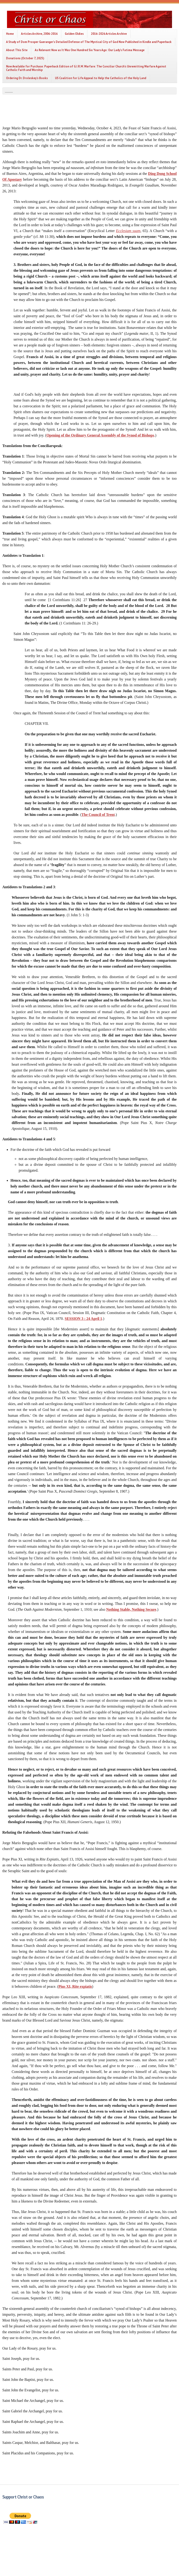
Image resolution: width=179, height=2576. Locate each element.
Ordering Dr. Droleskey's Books (27, 78)
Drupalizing (82, 2564)
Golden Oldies (74, 33)
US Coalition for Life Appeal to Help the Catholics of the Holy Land (100, 78)
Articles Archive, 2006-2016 (39, 33)
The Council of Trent (98, 815)
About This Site (17, 50)
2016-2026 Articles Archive (109, 33)
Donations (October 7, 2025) (25, 58)
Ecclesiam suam (128, 231)
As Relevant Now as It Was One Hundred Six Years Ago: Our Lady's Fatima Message (90, 50)
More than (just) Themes (121, 2564)
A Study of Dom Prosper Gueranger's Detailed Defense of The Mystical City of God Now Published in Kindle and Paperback (89, 42)
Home (10, 33)
